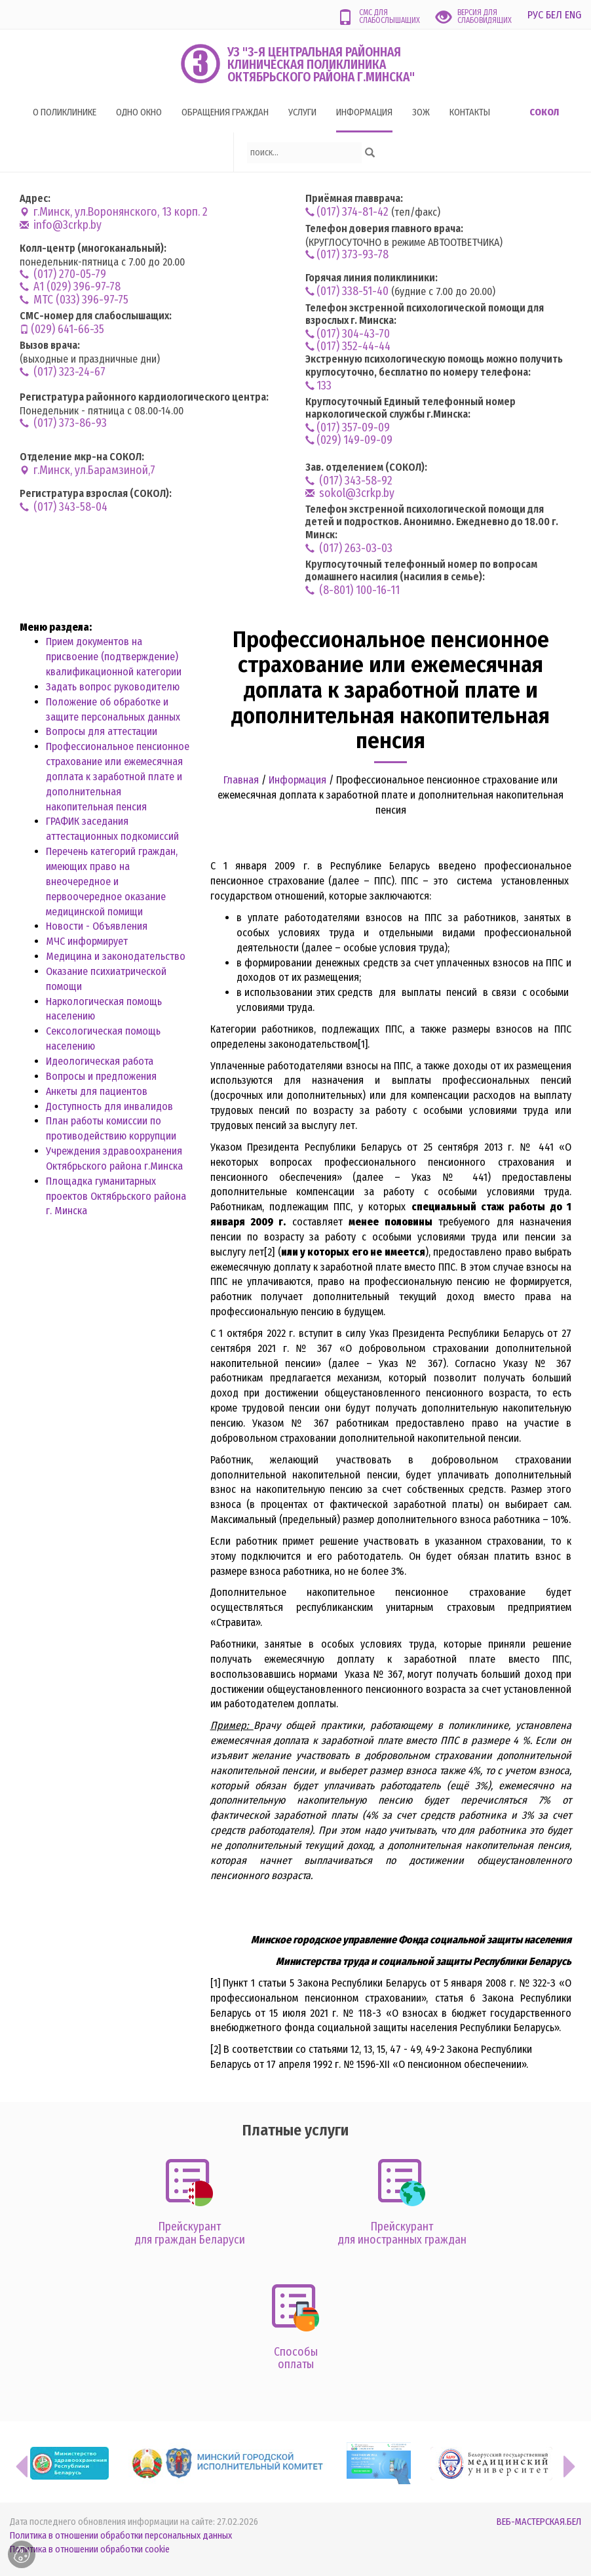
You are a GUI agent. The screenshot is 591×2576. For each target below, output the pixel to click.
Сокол (544, 112)
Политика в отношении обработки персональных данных (121, 2535)
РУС (535, 15)
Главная (241, 780)
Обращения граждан (225, 112)
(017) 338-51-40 (347, 291)
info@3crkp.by (61, 225)
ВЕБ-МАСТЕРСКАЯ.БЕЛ (539, 2521)
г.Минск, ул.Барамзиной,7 (87, 470)
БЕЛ (554, 15)
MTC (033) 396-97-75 (74, 300)
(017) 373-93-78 (347, 254)
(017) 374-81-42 (347, 212)
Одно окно (139, 112)
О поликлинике (64, 112)
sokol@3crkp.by (349, 493)
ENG (573, 15)
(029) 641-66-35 (62, 329)
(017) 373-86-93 (63, 423)
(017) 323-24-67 (62, 372)
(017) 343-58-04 (63, 507)
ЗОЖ (421, 112)
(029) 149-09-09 (348, 440)
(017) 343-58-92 (348, 481)
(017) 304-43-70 (347, 334)
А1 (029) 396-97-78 (70, 287)
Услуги (302, 112)
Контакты (469, 112)
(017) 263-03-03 (348, 548)
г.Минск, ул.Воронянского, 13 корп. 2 (114, 212)
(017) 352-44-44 (348, 346)
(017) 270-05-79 (63, 274)
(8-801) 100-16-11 (352, 590)
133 (318, 386)
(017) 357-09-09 (347, 428)
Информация (364, 112)
